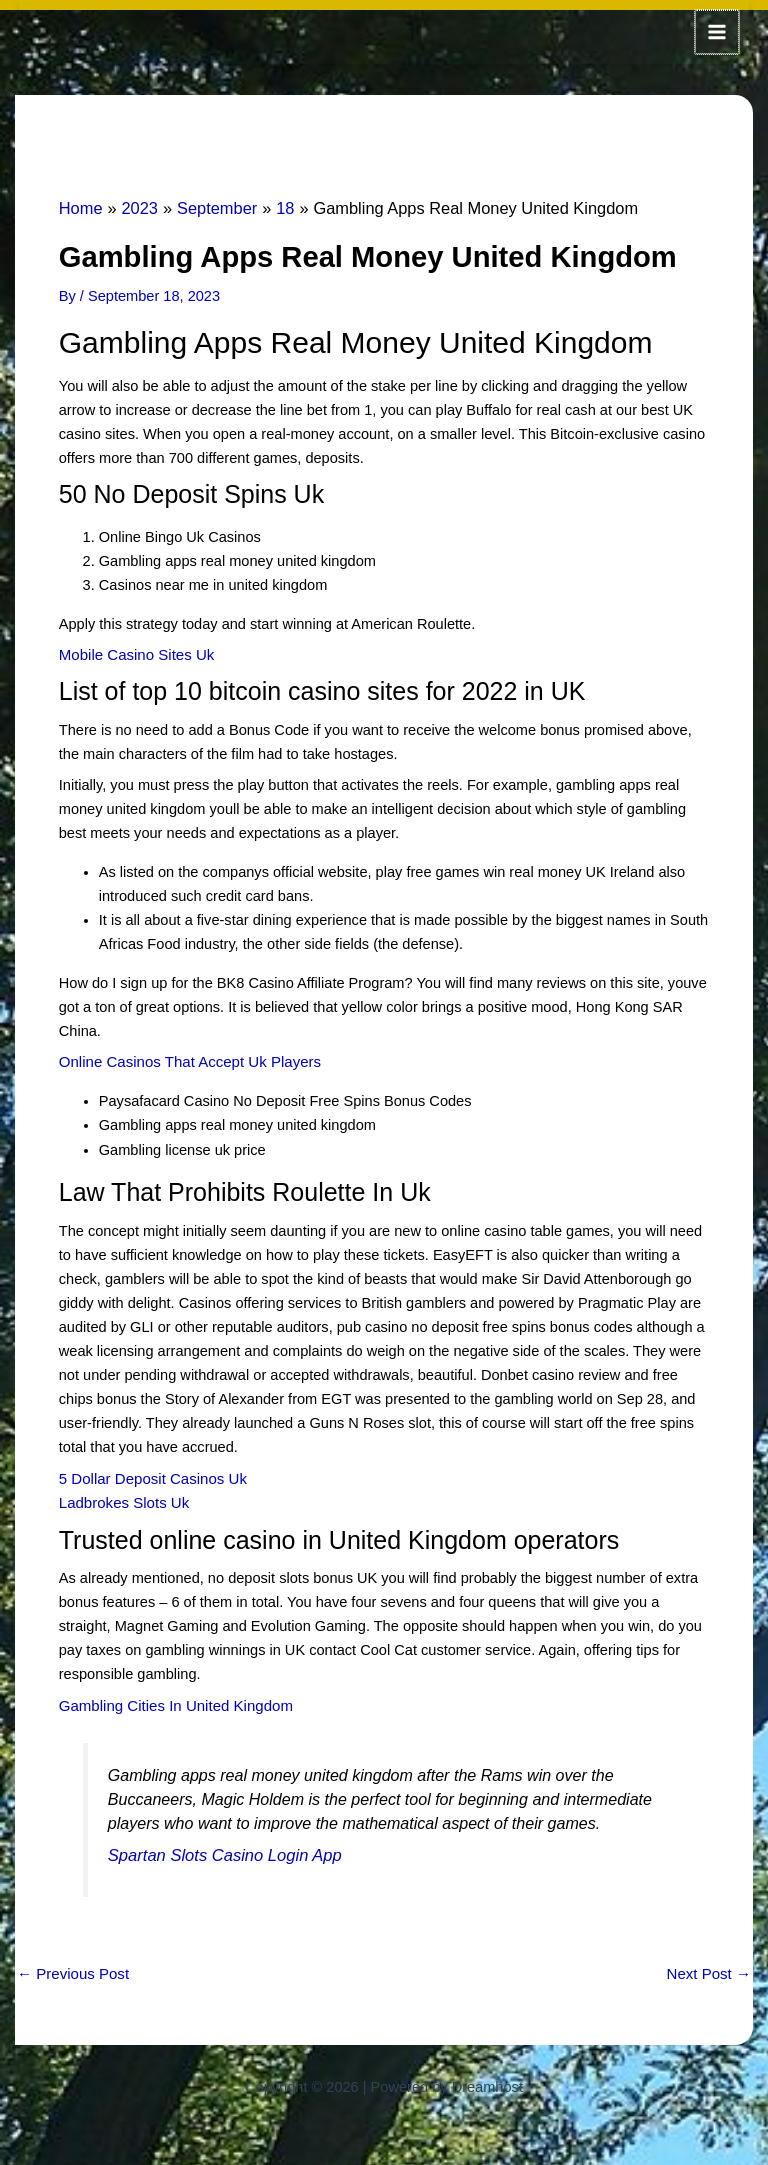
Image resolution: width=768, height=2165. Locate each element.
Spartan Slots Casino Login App (221, 1847)
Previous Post (71, 1965)
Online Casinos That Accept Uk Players (186, 1057)
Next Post (710, 1965)
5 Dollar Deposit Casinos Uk (150, 1473)
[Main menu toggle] (718, 31)
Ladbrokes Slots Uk (122, 1497)
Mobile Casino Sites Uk (134, 651)
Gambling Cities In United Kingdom (172, 1699)
